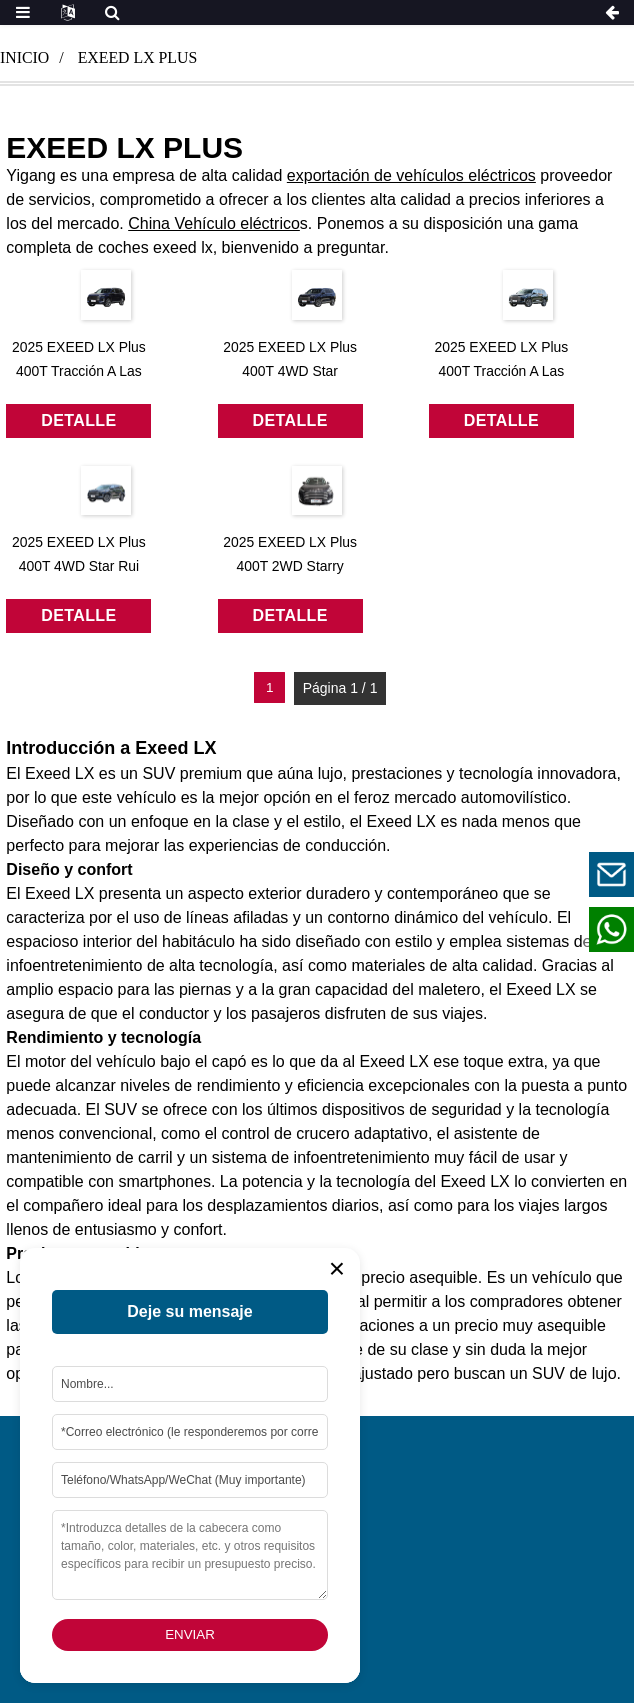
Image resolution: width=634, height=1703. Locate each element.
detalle (78, 420)
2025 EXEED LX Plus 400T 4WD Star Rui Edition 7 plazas (79, 566)
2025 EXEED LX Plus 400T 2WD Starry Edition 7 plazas (290, 566)
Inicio (25, 57)
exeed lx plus (138, 57)
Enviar (190, 1634)
